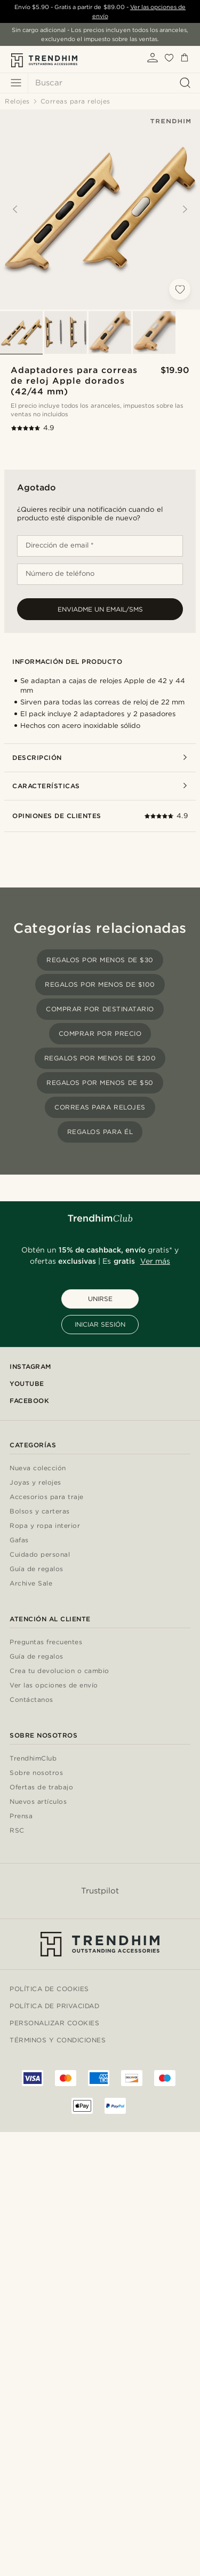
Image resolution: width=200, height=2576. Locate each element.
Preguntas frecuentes (46, 1642)
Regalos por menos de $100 (100, 984)
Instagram (30, 1366)
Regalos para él (100, 1132)
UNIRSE (100, 1299)
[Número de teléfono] (100, 574)
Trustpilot (100, 1891)
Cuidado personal (40, 1554)
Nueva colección (38, 1468)
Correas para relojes (99, 1107)
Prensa (21, 1816)
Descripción (100, 758)
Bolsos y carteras (40, 1511)
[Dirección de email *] (100, 546)
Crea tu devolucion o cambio (59, 1671)
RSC (17, 1830)
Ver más (155, 1261)
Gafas (19, 1540)
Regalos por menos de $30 (99, 960)
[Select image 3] (110, 332)
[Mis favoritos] (169, 60)
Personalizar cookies (54, 2023)
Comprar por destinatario (100, 1009)
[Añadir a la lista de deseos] (179, 289)
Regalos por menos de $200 (100, 1058)
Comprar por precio (100, 1033)
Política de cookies (49, 1989)
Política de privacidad (54, 2006)
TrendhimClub (33, 1758)
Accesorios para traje (47, 1497)
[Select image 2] (65, 332)
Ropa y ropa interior (45, 1526)
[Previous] (15, 209)
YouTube (27, 1384)
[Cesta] (184, 59)
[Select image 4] (154, 332)
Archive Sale (31, 1583)
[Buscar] (110, 83)
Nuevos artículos (38, 1801)
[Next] (185, 209)
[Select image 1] (21, 332)
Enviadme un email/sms (100, 609)
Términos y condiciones (58, 2040)
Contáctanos (31, 1700)
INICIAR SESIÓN (100, 1324)
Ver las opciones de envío (54, 1685)
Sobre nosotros (36, 1773)
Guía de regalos (36, 1569)
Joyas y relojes (35, 1482)
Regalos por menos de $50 (99, 1083)
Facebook (29, 1401)
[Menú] (16, 82)
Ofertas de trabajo (41, 1787)
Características (100, 786)
